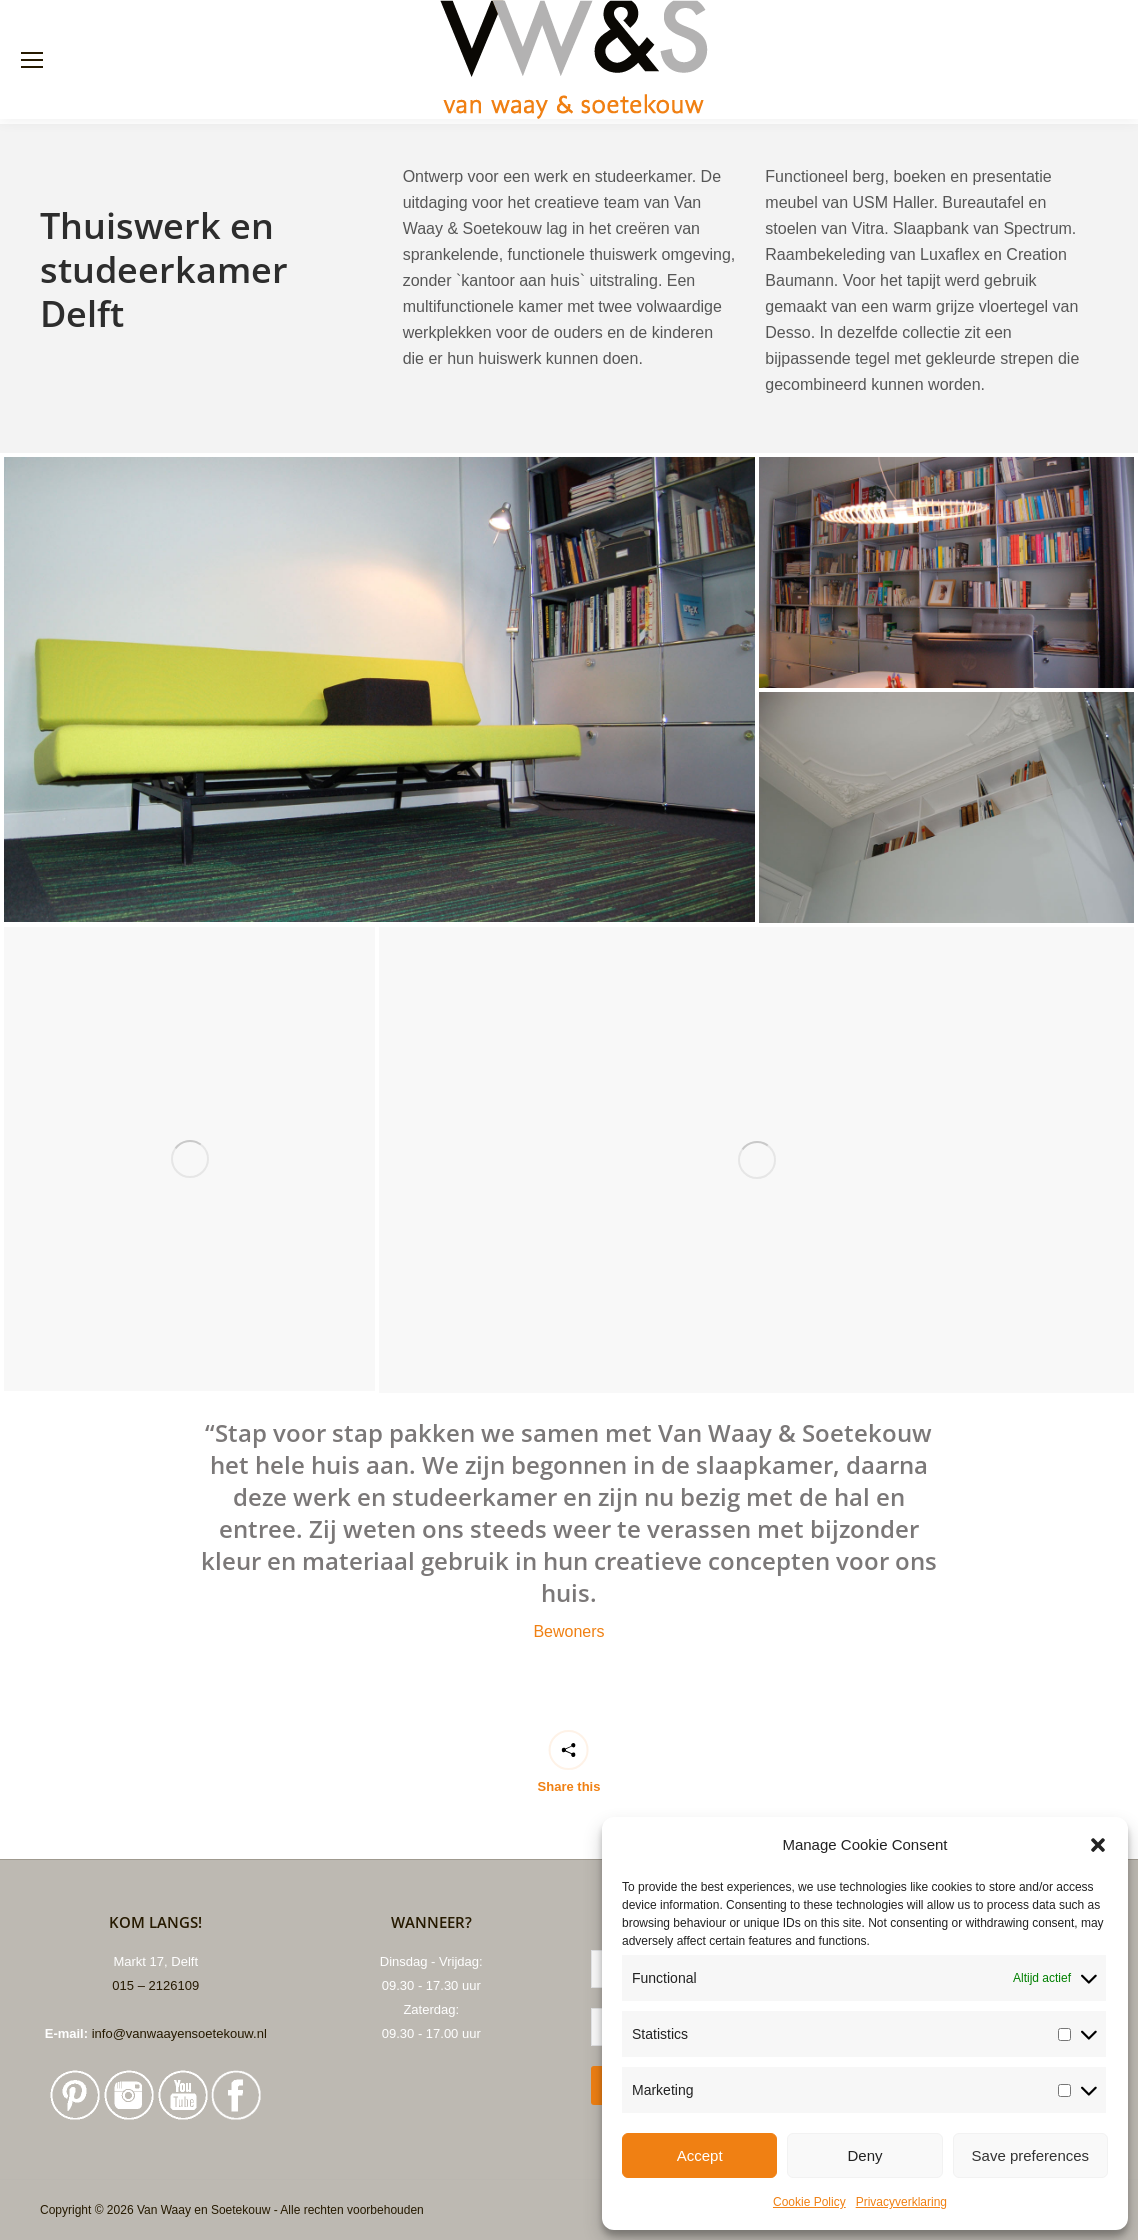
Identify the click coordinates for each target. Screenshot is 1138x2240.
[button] (1098, 1845)
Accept (700, 2155)
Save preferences (1031, 2155)
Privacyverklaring (901, 2202)
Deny (864, 2155)
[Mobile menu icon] (32, 60)
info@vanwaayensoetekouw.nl (179, 2033)
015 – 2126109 (155, 1985)
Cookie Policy (809, 2202)
